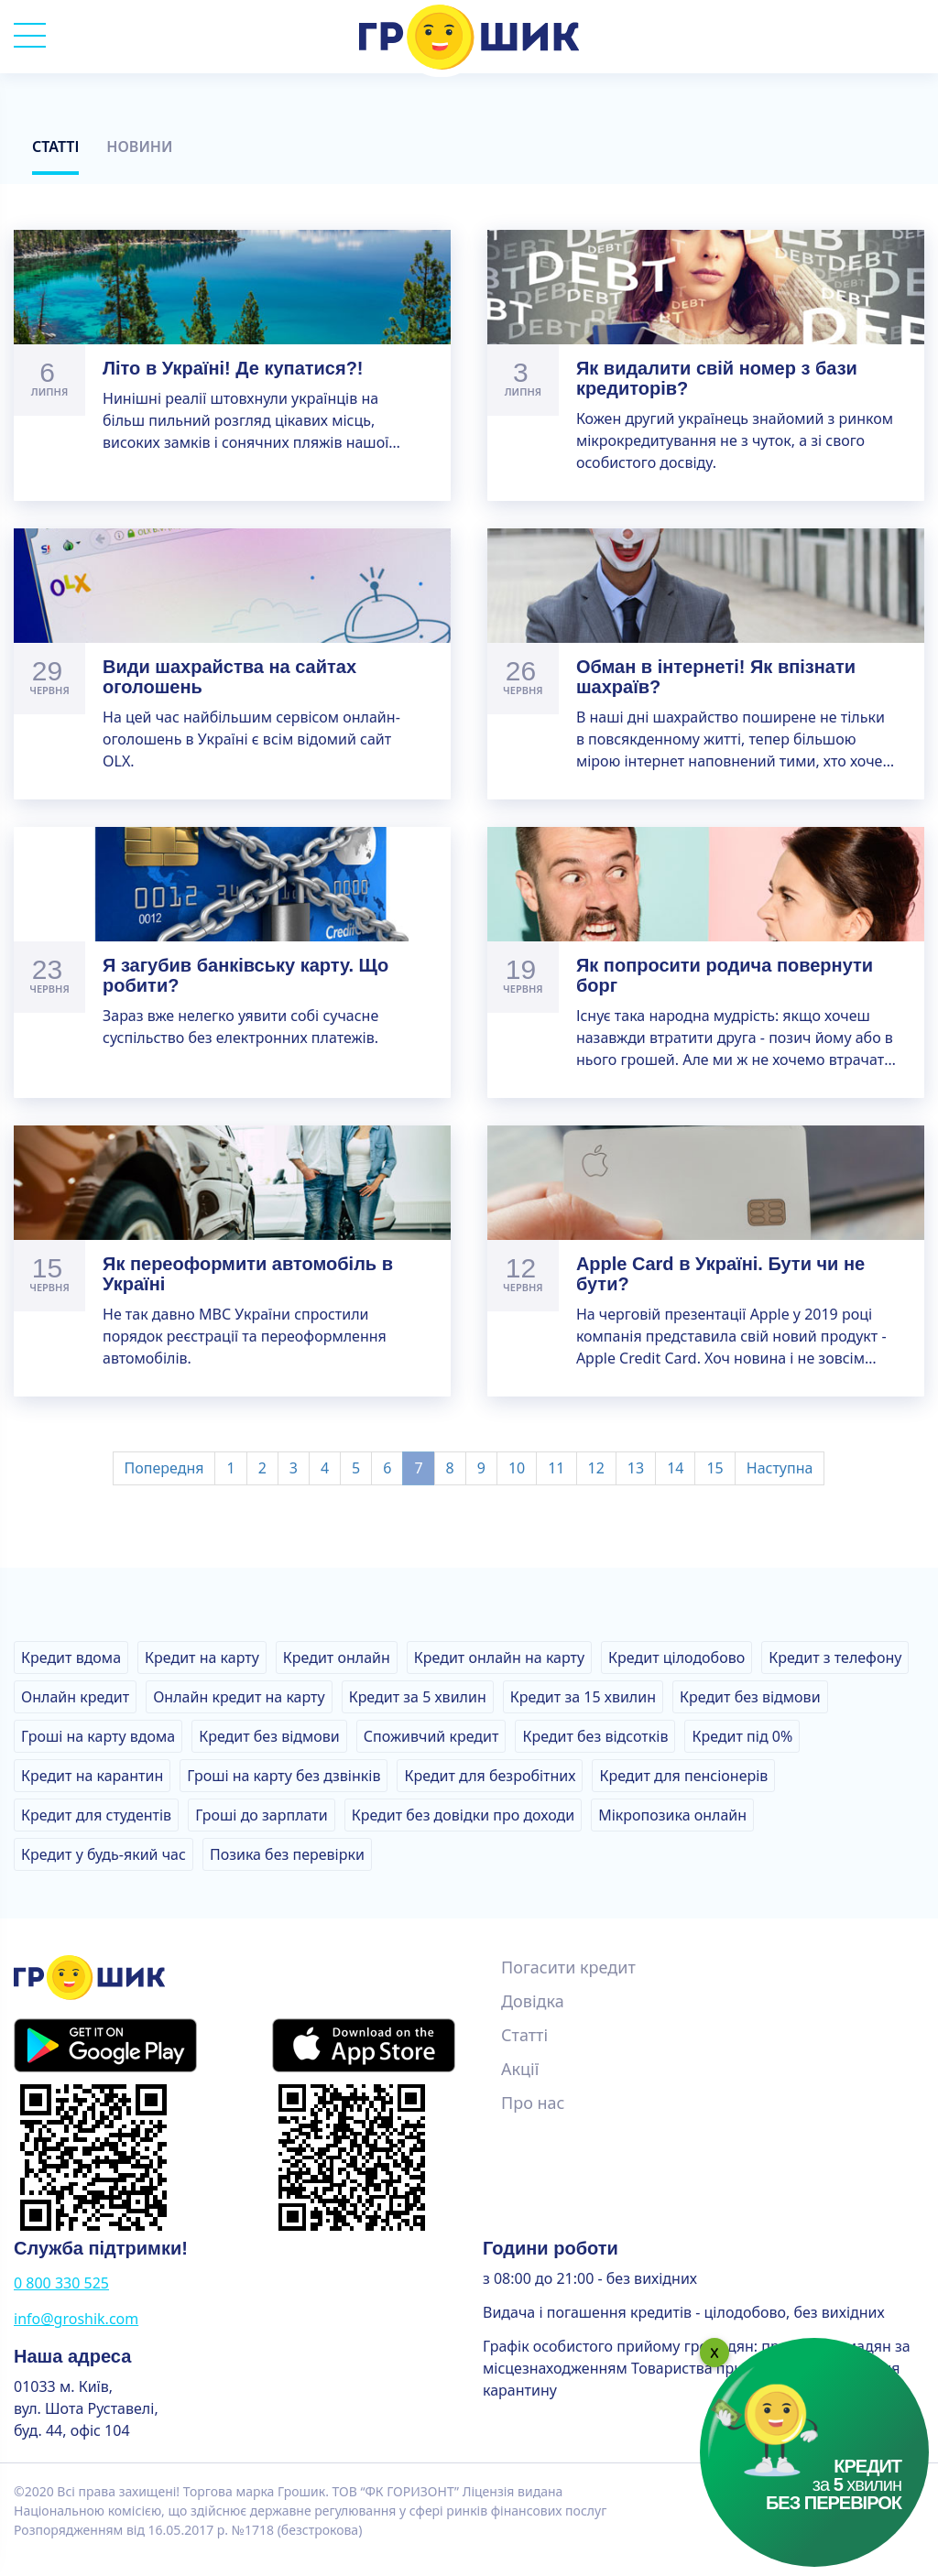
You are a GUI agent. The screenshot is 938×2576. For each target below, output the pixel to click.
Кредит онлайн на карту (499, 1657)
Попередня (164, 1468)
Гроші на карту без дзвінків (283, 1776)
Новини (139, 146)
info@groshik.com (76, 2319)
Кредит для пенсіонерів (683, 1776)
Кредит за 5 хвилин (417, 1697)
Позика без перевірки (287, 1854)
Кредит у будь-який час (103, 1854)
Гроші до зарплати (261, 1815)
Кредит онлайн (336, 1657)
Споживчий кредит (431, 1736)
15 (714, 1468)
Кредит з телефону (835, 1657)
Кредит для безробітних (489, 1776)
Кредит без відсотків (595, 1736)
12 (596, 1468)
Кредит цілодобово (676, 1657)
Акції (520, 2069)
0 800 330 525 (61, 2283)
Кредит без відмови (750, 1697)
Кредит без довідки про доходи (463, 1815)
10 (516, 1468)
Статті (55, 146)
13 (635, 1468)
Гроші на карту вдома (98, 1736)
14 (675, 1468)
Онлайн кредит (75, 1697)
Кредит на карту (202, 1657)
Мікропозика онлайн (672, 1815)
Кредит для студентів (96, 1815)
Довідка (532, 2001)
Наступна (780, 1468)
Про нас (532, 2103)
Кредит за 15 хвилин (583, 1697)
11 (556, 1468)
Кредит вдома (71, 1657)
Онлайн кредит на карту (238, 1697)
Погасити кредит (568, 1967)
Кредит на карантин (92, 1776)
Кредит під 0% (742, 1736)
